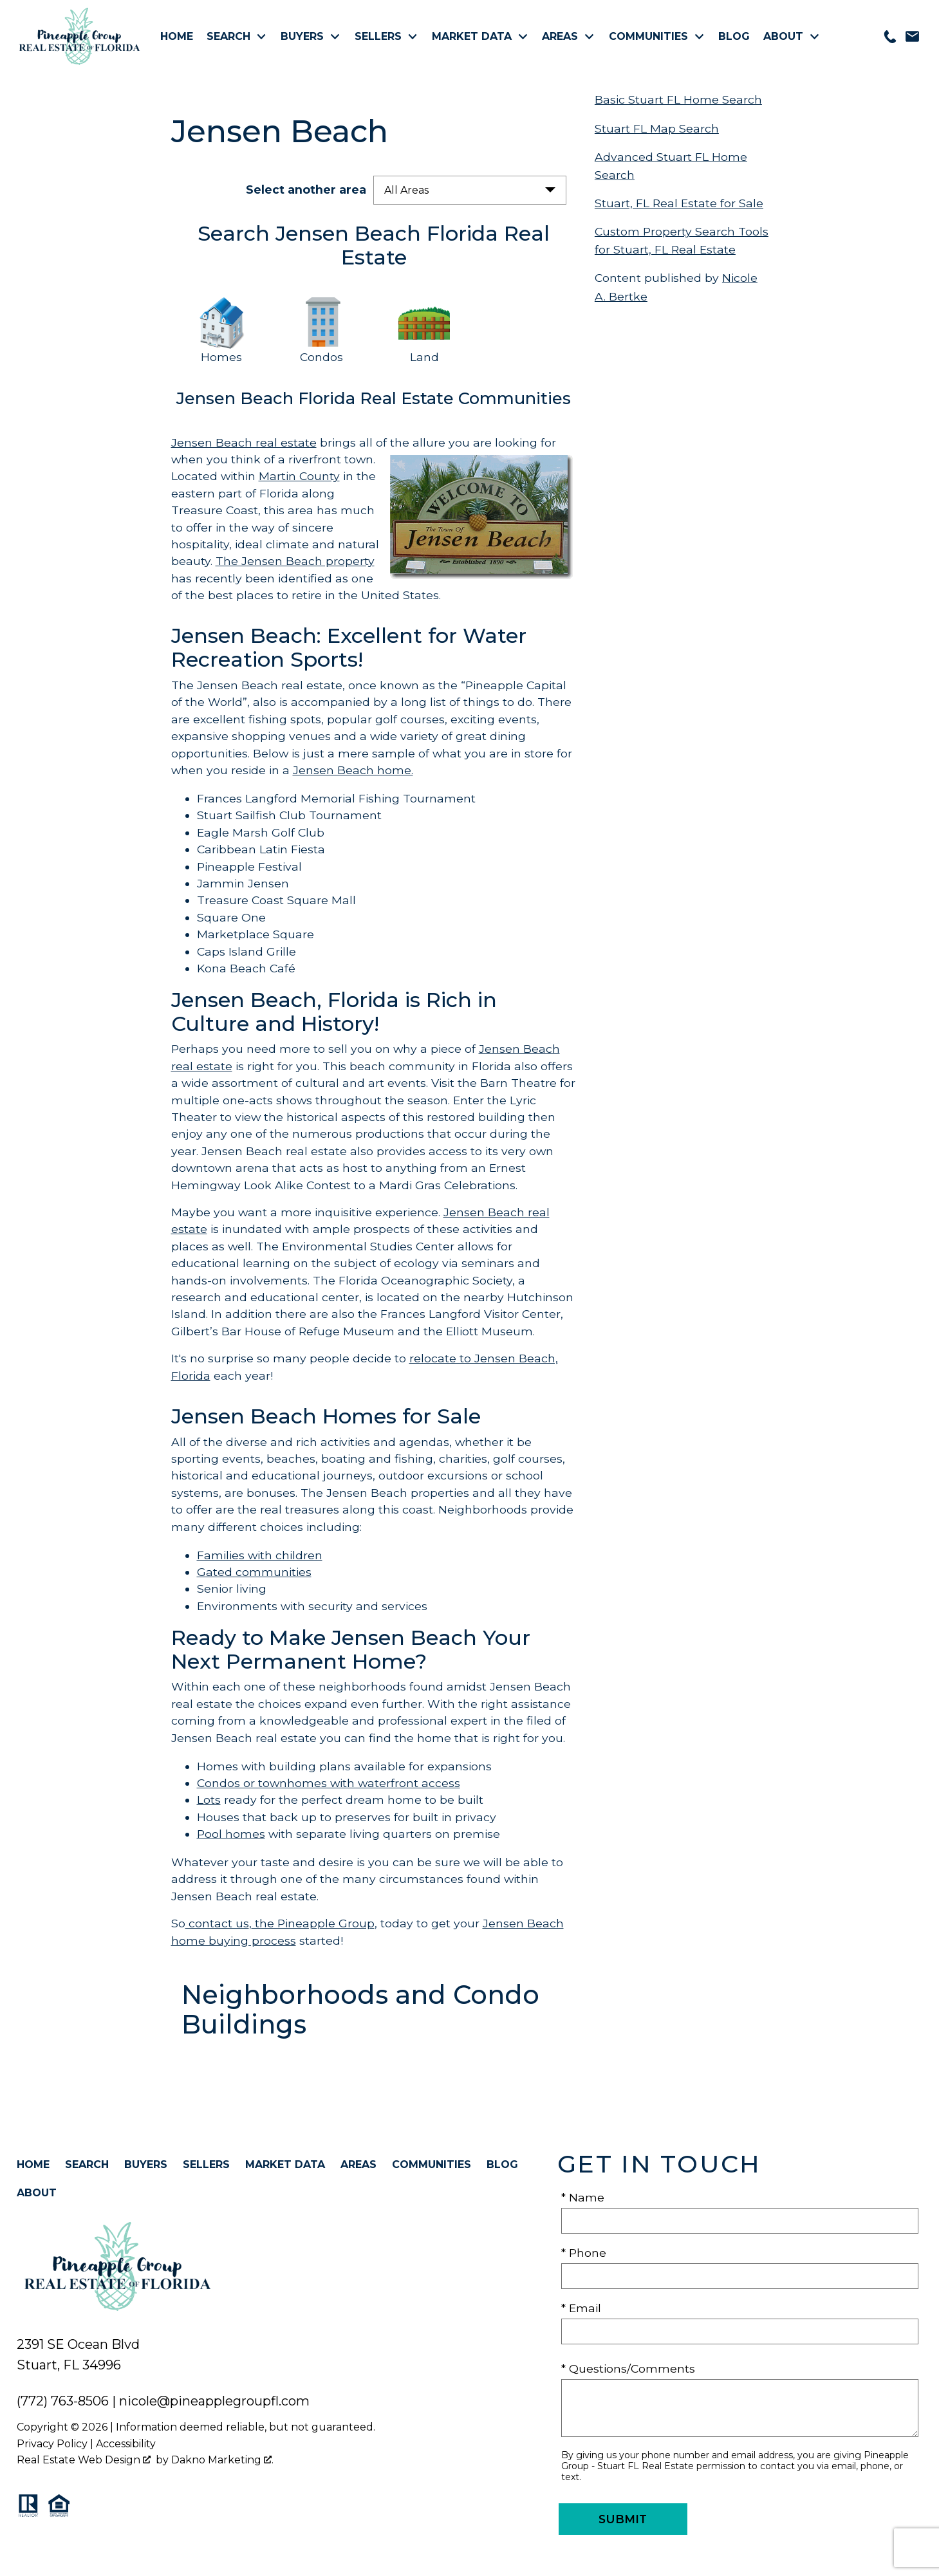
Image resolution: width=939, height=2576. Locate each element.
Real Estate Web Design (84, 2460)
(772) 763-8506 (63, 2401)
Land (424, 357)
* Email (581, 2308)
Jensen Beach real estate (244, 442)
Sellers (206, 2164)
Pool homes (231, 1833)
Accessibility (126, 2444)
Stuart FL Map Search (657, 128)
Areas (358, 2164)
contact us (217, 1923)
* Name (582, 2197)
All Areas (406, 190)
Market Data (285, 2164)
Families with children (259, 1555)
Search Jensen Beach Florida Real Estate (374, 245)
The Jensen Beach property (295, 561)
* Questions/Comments (628, 2368)
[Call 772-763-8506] (890, 36)
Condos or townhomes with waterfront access (328, 1783)
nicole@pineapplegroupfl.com (214, 2401)
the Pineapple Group (313, 1923)
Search (87, 2164)
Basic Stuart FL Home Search (678, 99)
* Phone (583, 2252)
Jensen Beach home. (353, 770)
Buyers (145, 2164)
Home (176, 37)
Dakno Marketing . (222, 2460)
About (37, 2193)
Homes (221, 357)
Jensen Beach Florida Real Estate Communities (373, 398)
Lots (209, 1799)
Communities (431, 2164)
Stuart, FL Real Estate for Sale (679, 203)
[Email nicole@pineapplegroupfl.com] (912, 36)
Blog (734, 37)
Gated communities (254, 1572)
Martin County (299, 476)
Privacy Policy (52, 2444)
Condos (323, 357)
